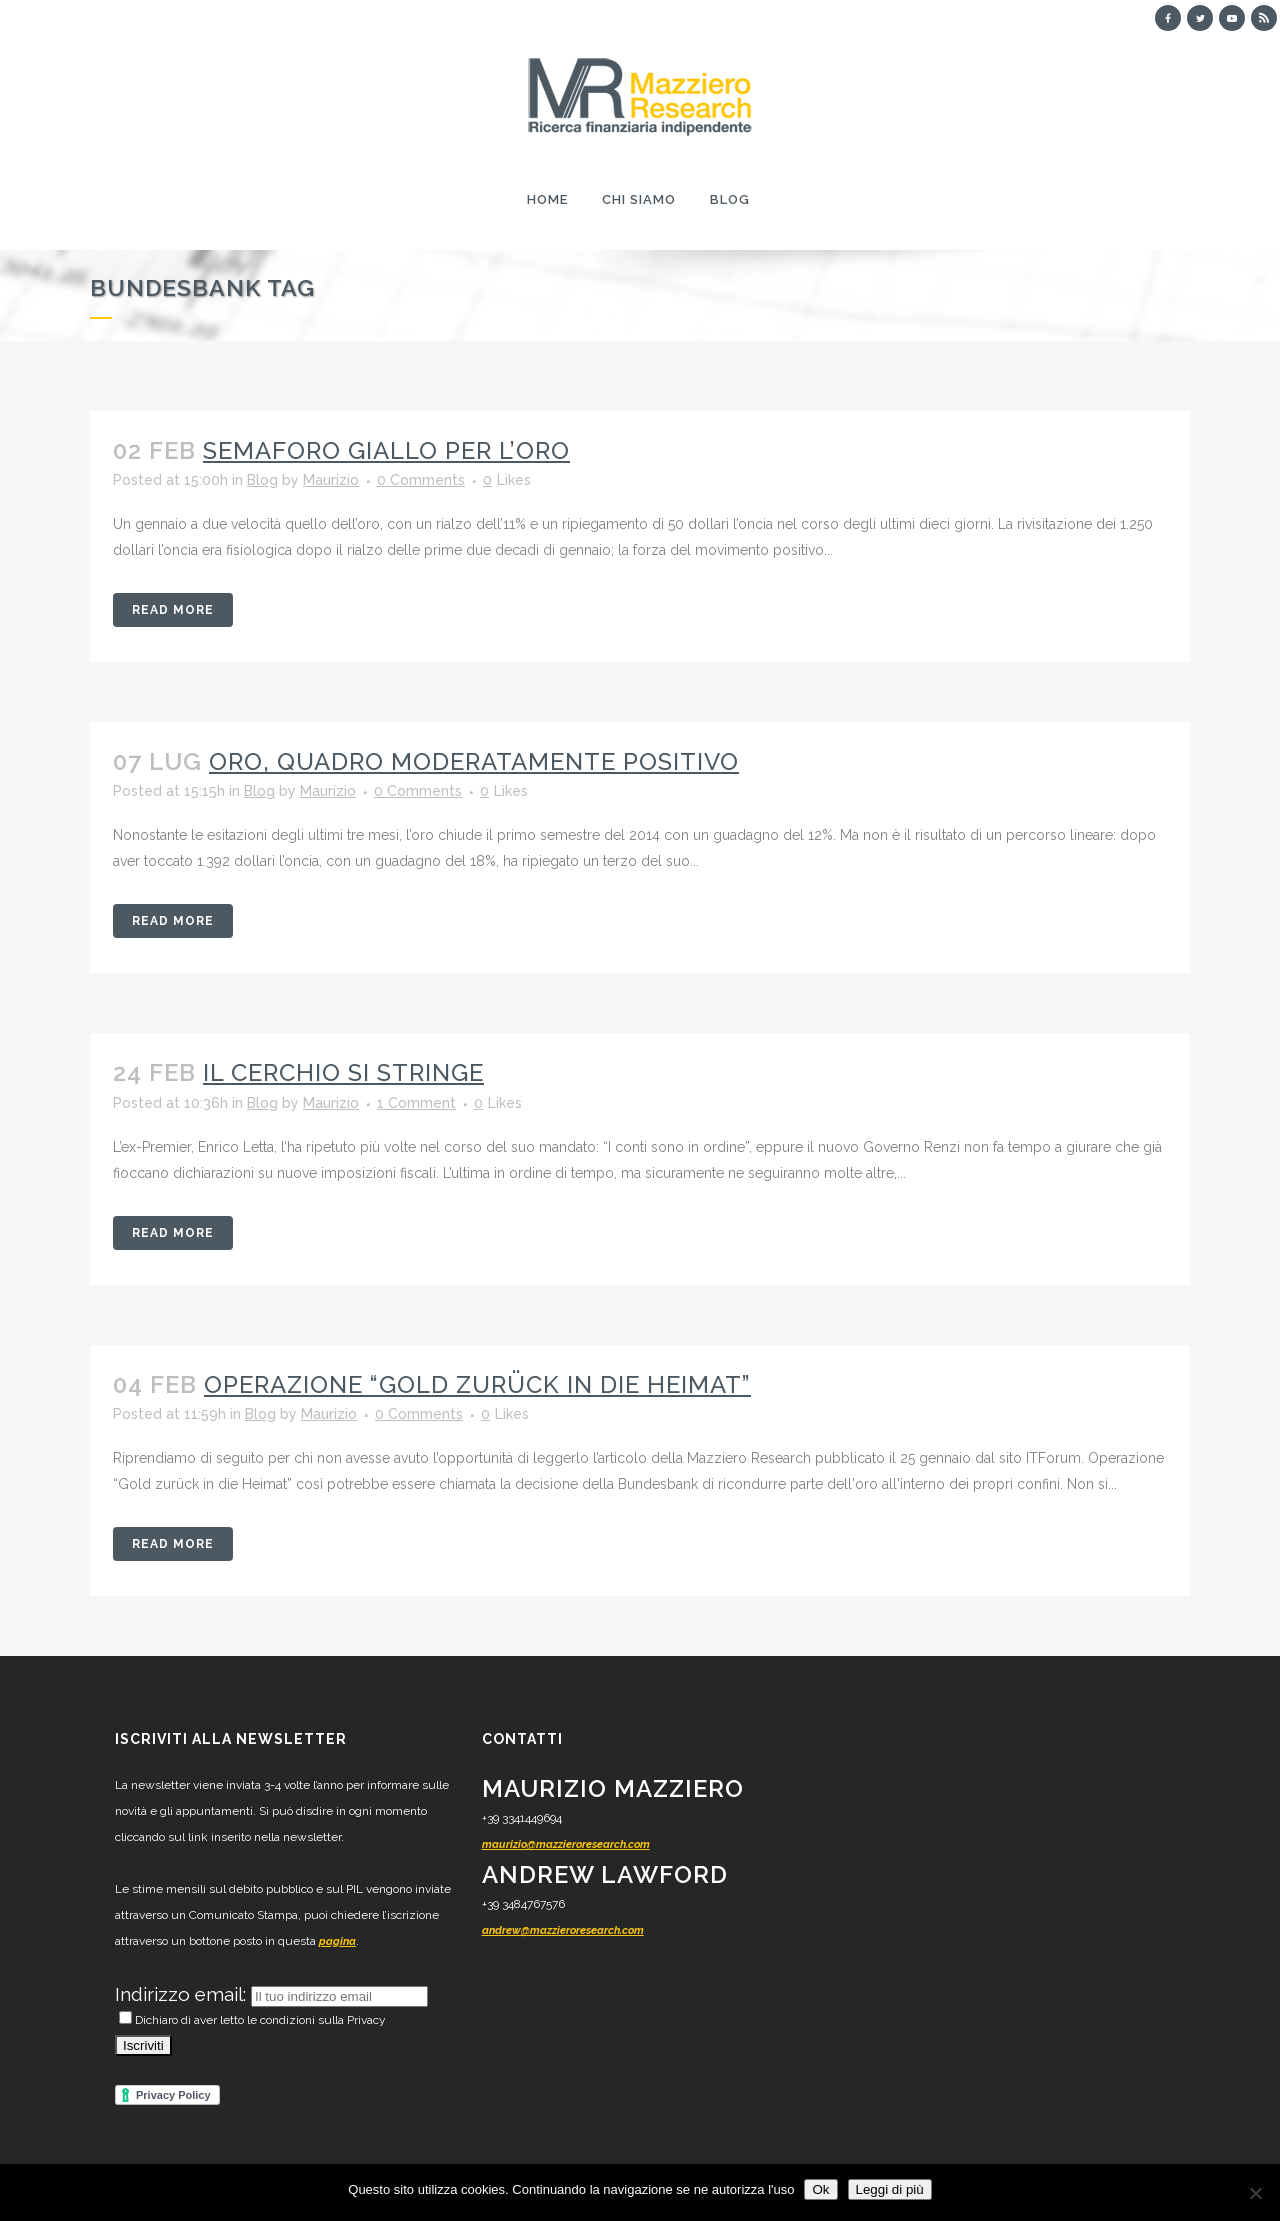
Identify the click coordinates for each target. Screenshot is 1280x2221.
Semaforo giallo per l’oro (386, 450)
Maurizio (331, 480)
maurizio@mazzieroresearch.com (566, 1844)
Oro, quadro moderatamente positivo (474, 761)
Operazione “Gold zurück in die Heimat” (477, 1384)
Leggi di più (890, 2189)
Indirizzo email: (183, 1994)
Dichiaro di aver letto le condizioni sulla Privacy (252, 2020)
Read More (173, 610)
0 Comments (421, 480)
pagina (337, 1941)
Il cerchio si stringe (343, 1072)
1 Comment (416, 1103)
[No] (1255, 2193)
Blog (262, 480)
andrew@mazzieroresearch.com (563, 1930)
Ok (820, 2189)
